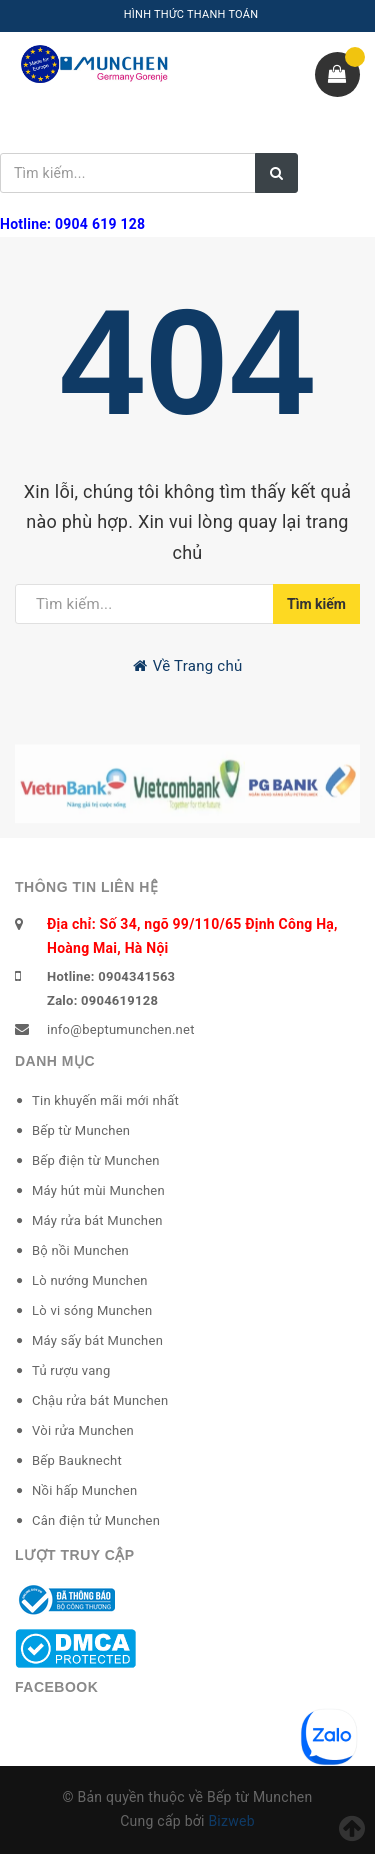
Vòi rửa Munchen (83, 1430)
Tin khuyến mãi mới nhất (105, 1100)
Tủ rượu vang (71, 1370)
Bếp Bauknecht (77, 1460)
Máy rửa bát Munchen (97, 1220)
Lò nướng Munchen (90, 1280)
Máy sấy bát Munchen (97, 1340)
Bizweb (231, 1821)
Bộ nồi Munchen (80, 1250)
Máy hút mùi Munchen (98, 1190)
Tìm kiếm (316, 604)
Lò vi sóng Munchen (92, 1310)
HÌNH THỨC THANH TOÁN (191, 14)
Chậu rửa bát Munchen (100, 1400)
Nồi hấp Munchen (84, 1490)
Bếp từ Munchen (81, 1130)
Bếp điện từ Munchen (96, 1160)
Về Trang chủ (188, 666)
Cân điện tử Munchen (96, 1520)
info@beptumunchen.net (121, 1029)
